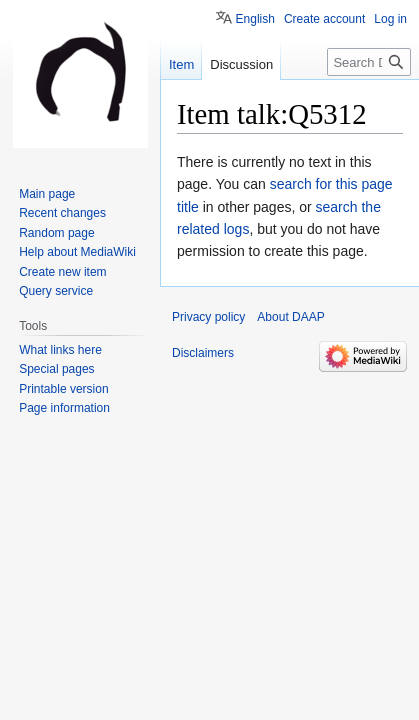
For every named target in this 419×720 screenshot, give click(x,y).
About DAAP (290, 317)
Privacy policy (208, 317)
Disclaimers (203, 353)
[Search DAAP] (369, 62)
